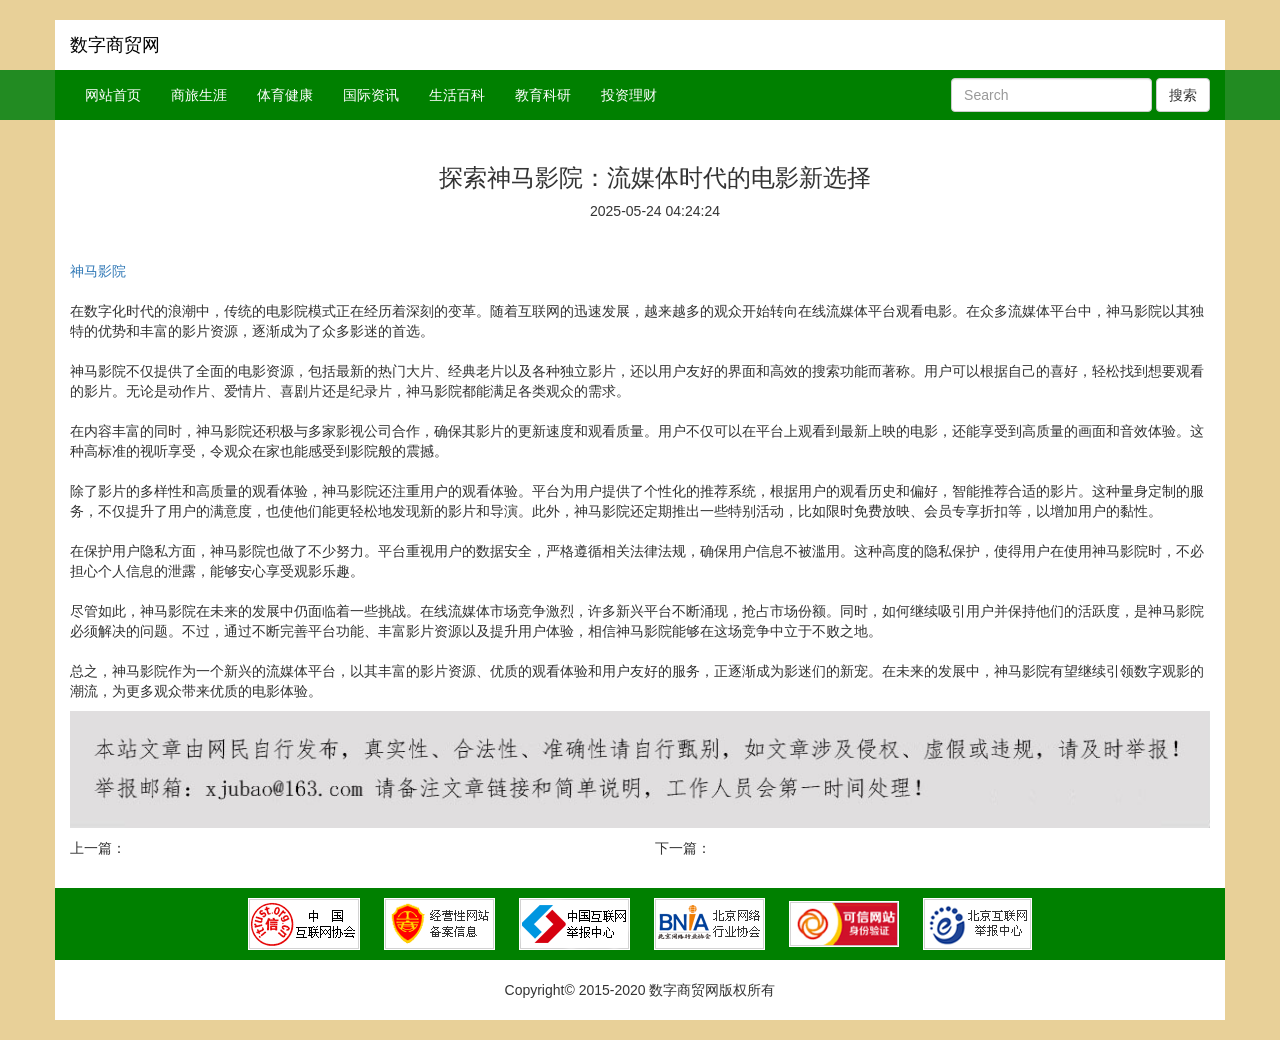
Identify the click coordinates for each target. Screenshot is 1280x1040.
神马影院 (98, 271)
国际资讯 (371, 95)
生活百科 (457, 95)
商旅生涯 (199, 95)
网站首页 (113, 95)
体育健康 (285, 95)
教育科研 (543, 95)
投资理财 (629, 95)
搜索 (1183, 95)
